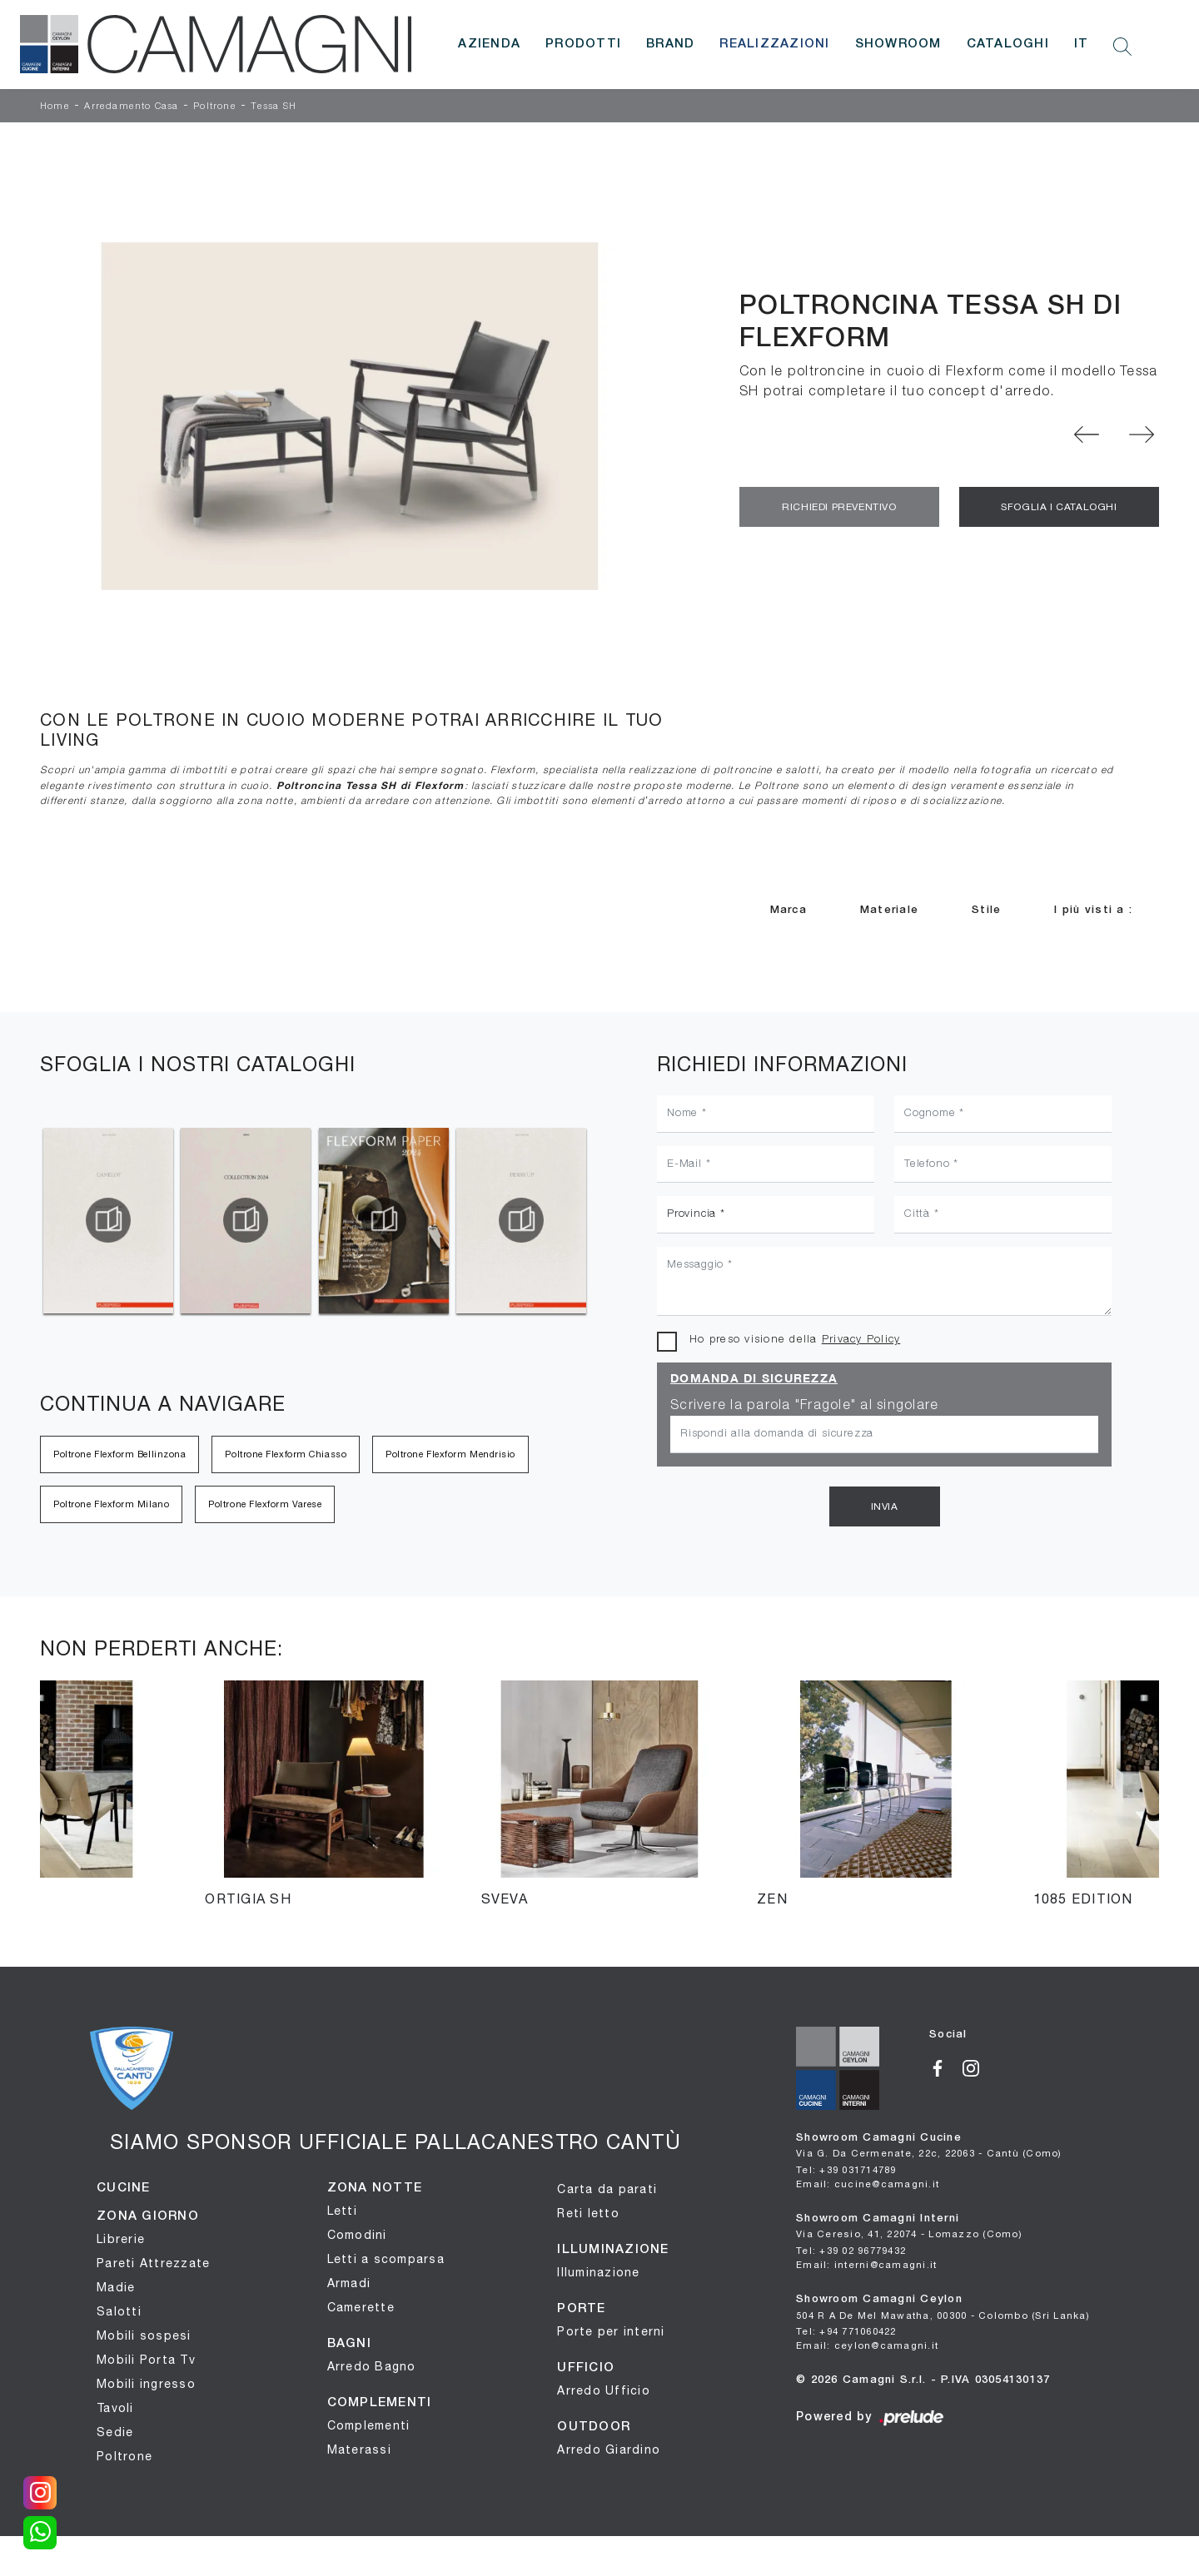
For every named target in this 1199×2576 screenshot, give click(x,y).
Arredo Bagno (371, 2366)
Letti (342, 2210)
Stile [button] (986, 910)
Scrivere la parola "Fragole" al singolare (804, 1406)
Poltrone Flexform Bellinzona (119, 1454)
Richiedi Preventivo (839, 507)
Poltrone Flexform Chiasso (285, 1454)
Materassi (359, 2449)
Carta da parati (607, 2189)
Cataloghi (1008, 44)
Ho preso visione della (794, 1339)
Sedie (115, 2432)
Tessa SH (273, 106)
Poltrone (214, 106)
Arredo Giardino (608, 2449)
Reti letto (588, 2213)
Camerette (361, 2307)
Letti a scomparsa (386, 2259)
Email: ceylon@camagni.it (867, 2345)
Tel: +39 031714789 (846, 2169)
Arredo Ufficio (603, 2390)
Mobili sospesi (144, 2335)
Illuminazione (598, 2272)
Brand (670, 44)
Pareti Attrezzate (153, 2263)
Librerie (121, 2239)
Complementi (368, 2425)
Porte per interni (610, 2331)
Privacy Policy (861, 1339)
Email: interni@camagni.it (866, 2264)
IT (1081, 44)
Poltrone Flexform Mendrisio (450, 1454)
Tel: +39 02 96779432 (851, 2250)
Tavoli (115, 2408)
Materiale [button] (889, 910)
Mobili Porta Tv (146, 2359)
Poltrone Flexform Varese (264, 1504)
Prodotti (583, 44)
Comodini (357, 2234)
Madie (116, 2287)
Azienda (489, 44)
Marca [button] (788, 910)
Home (55, 106)
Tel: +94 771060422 (846, 2330)
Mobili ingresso (146, 2383)
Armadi (349, 2283)
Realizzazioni (774, 44)
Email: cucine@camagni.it (867, 2183)
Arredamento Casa (131, 106)
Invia (884, 1506)
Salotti (119, 2311)
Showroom (898, 44)
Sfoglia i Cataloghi (1059, 507)
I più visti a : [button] (1093, 910)
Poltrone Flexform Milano (111, 1504)
